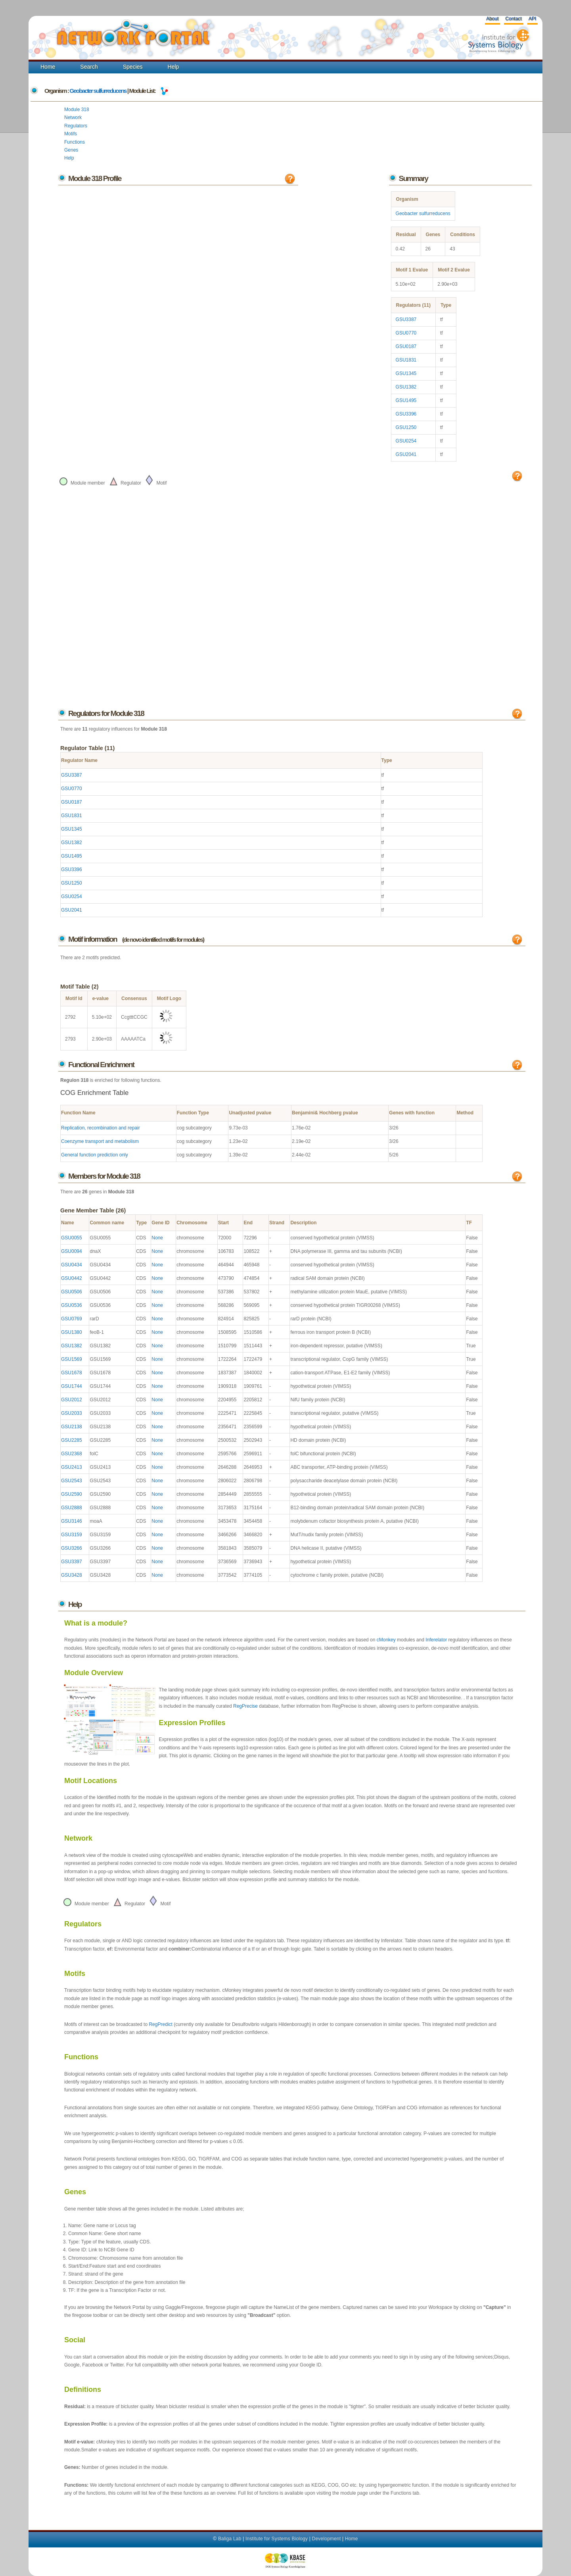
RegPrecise (245, 1706)
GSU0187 (406, 346)
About (492, 18)
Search (89, 66)
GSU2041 (406, 454)
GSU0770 (406, 333)
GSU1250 (406, 427)
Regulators (75, 126)
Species (133, 66)
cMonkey (386, 1640)
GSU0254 (406, 441)
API (532, 18)
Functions (74, 142)
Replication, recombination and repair (100, 1128)
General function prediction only (94, 1155)
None (157, 1238)
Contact (513, 18)
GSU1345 (406, 373)
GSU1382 (406, 387)
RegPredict (160, 2024)
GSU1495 (406, 400)
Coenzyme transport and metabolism (100, 1141)
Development (326, 2538)
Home (47, 66)
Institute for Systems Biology (276, 2538)
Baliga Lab (229, 2538)
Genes (71, 150)
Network (73, 117)
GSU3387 (406, 319)
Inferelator (436, 1640)
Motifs (70, 134)
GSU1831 (406, 360)
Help (173, 66)
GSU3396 (406, 414)
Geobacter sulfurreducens (97, 90)
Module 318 (76, 109)
